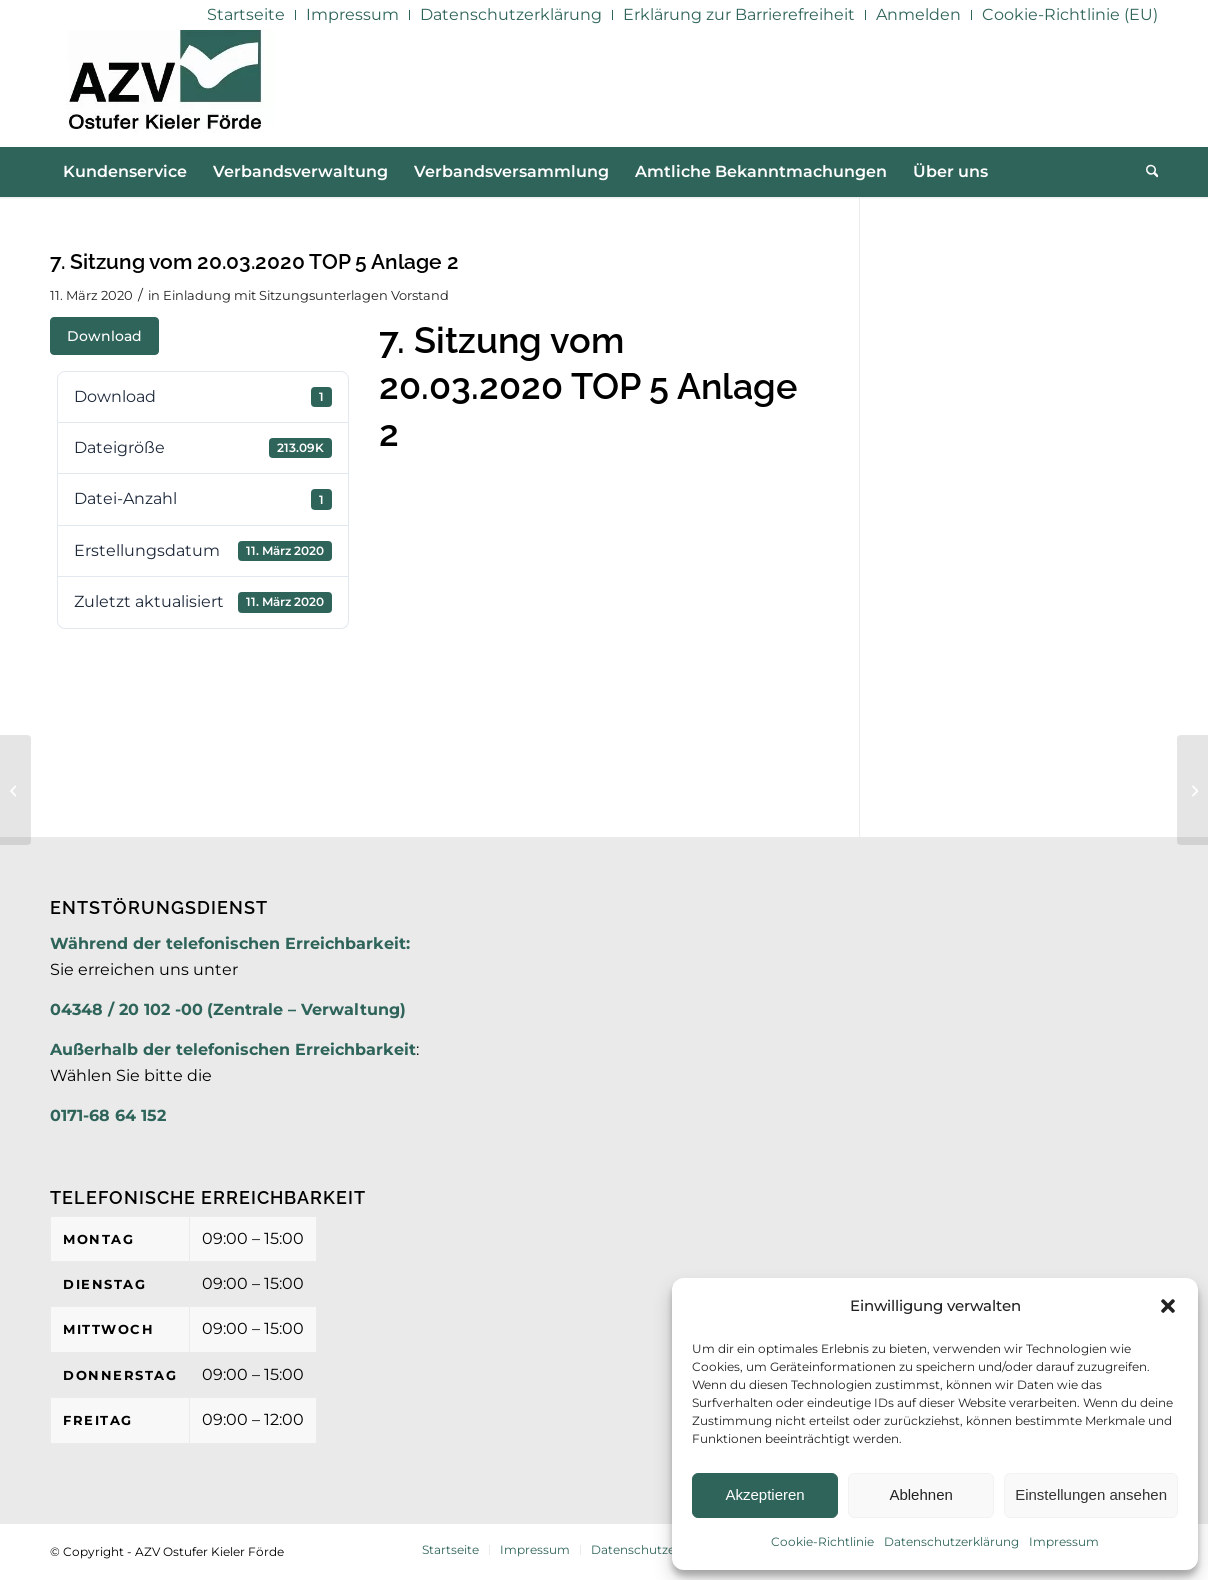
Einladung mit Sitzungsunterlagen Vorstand (306, 295)
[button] (1168, 1306)
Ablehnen (920, 1494)
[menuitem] (246, 15)
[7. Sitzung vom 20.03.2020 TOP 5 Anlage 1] (15, 790)
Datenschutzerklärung (951, 1541)
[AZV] (164, 88)
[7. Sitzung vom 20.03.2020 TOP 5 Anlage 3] (1192, 790)
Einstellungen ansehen (1091, 1494)
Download (104, 336)
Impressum (1064, 1541)
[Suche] (1146, 172)
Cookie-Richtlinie (822, 1541)
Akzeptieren (764, 1494)
